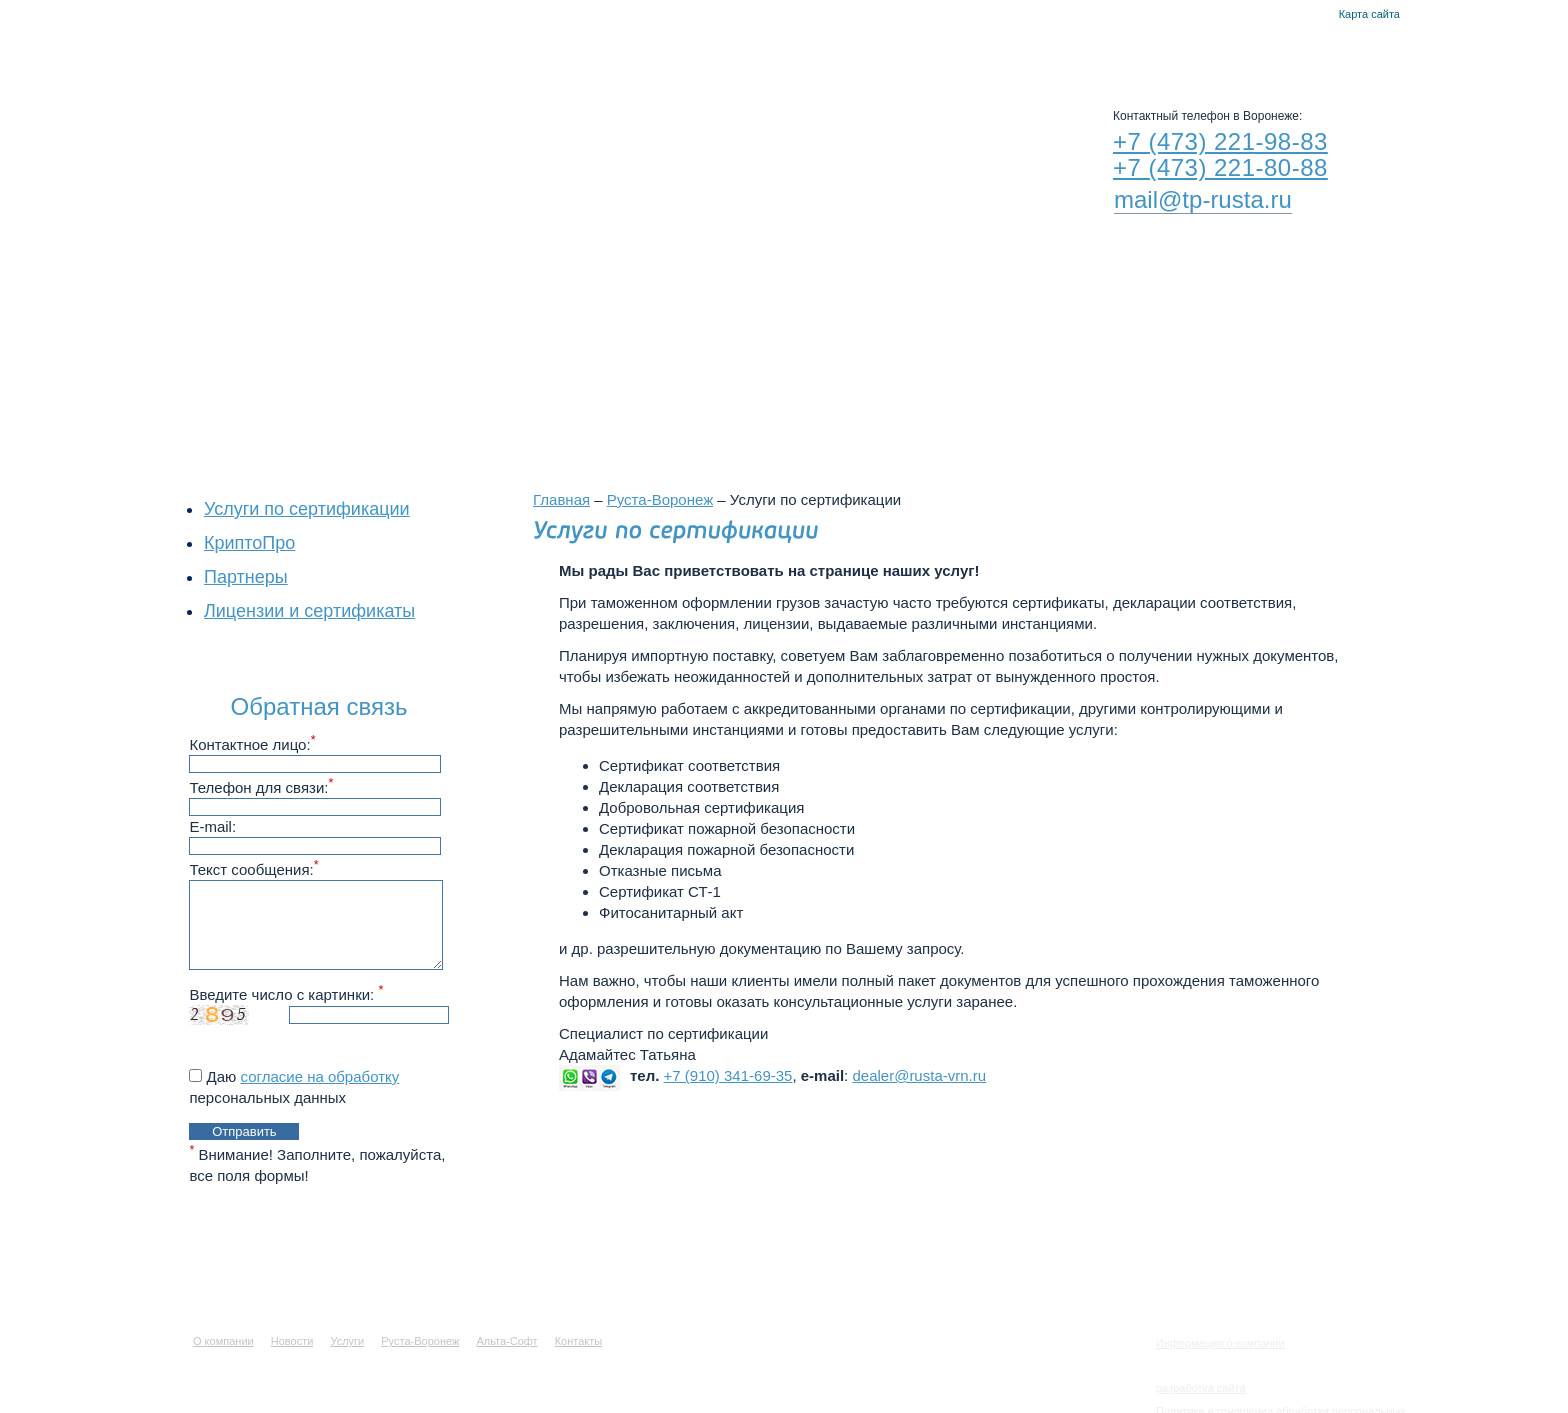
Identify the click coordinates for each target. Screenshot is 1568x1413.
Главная (1293, 15)
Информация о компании (1220, 1343)
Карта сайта (1369, 14)
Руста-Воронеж (830, 50)
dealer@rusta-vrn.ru (919, 1075)
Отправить (244, 1131)
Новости (609, 50)
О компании (493, 50)
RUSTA (372, 137)
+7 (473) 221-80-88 (1220, 167)
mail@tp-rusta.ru (1203, 199)
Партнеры (246, 577)
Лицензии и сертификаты (309, 611)
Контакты (1317, 15)
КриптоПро (249, 543)
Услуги (709, 50)
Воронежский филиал (772, 352)
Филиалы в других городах (1014, 352)
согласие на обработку (320, 1076)
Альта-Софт (966, 50)
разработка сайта (1201, 1388)
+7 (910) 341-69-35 (728, 1075)
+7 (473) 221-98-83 (1220, 141)
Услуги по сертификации (307, 509)
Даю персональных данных (294, 1087)
